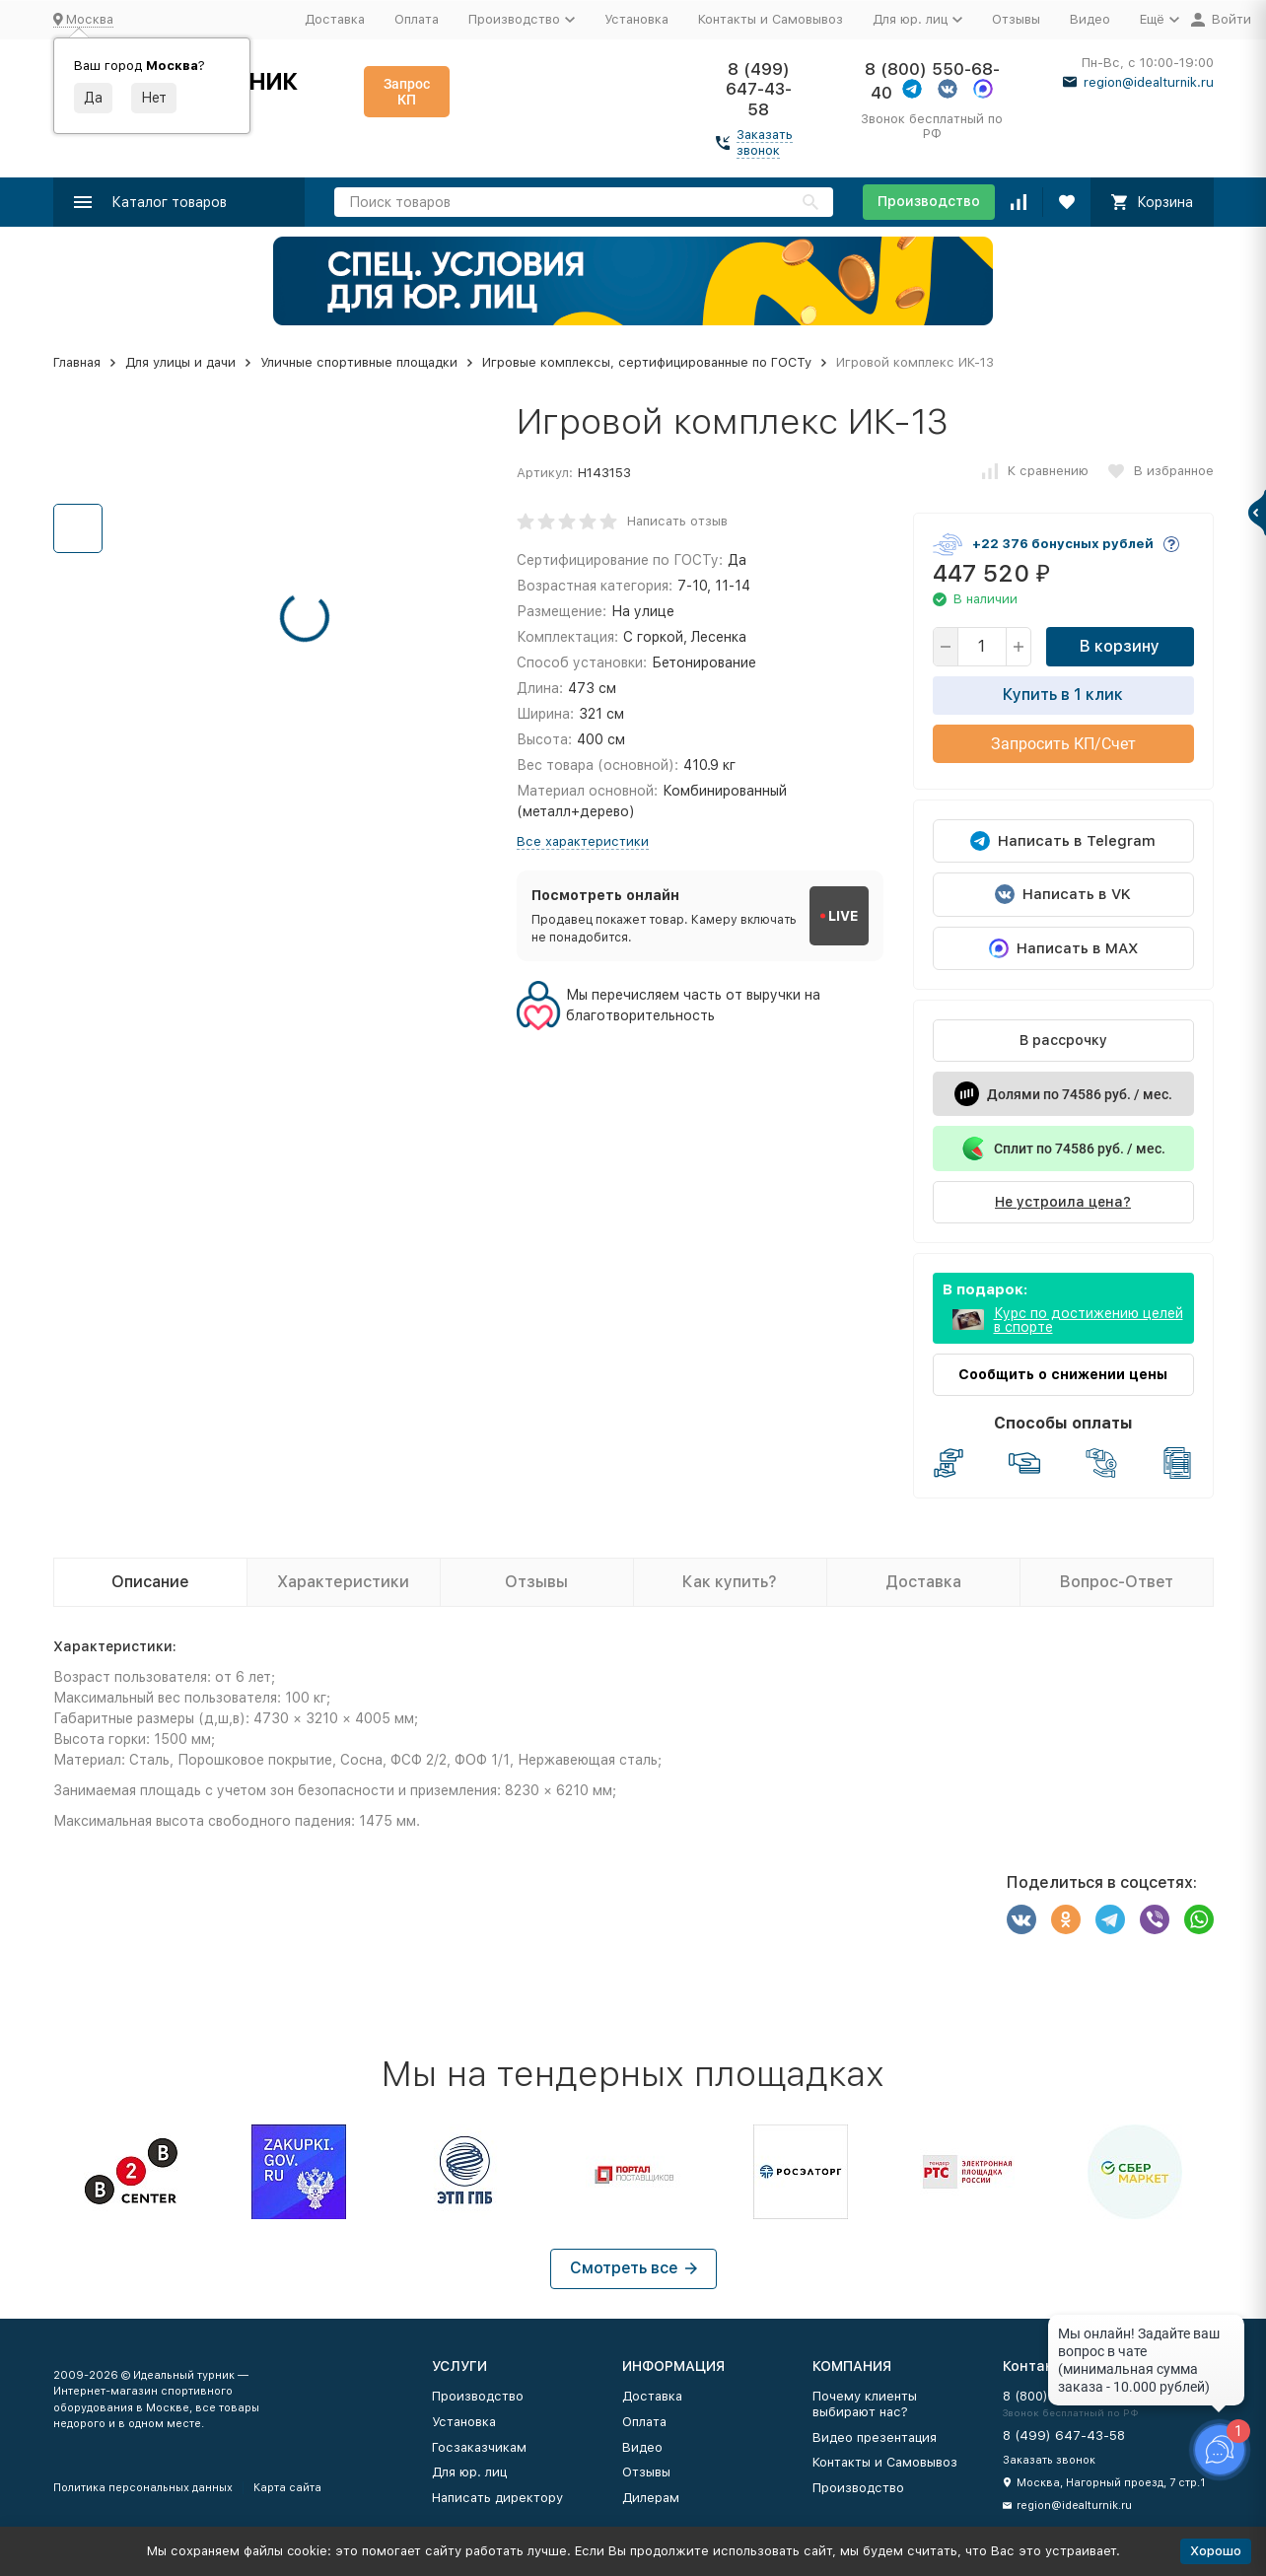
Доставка (335, 19)
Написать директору (497, 2497)
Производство (929, 201)
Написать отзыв (677, 521)
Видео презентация (874, 2437)
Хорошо (1215, 2550)
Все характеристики (583, 841)
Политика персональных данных (143, 2487)
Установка (636, 19)
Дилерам (650, 2497)
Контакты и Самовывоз (770, 19)
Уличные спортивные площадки (358, 362)
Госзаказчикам (479, 2447)
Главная (77, 362)
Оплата (416, 19)
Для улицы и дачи (180, 362)
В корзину (1120, 646)
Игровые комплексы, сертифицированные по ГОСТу (646, 362)
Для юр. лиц (469, 2472)
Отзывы (1016, 19)
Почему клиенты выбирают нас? (864, 2404)
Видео (1090, 19)
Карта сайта (287, 2487)
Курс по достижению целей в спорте (1088, 1320)
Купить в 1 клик (1063, 694)
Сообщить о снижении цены (1062, 1374)
